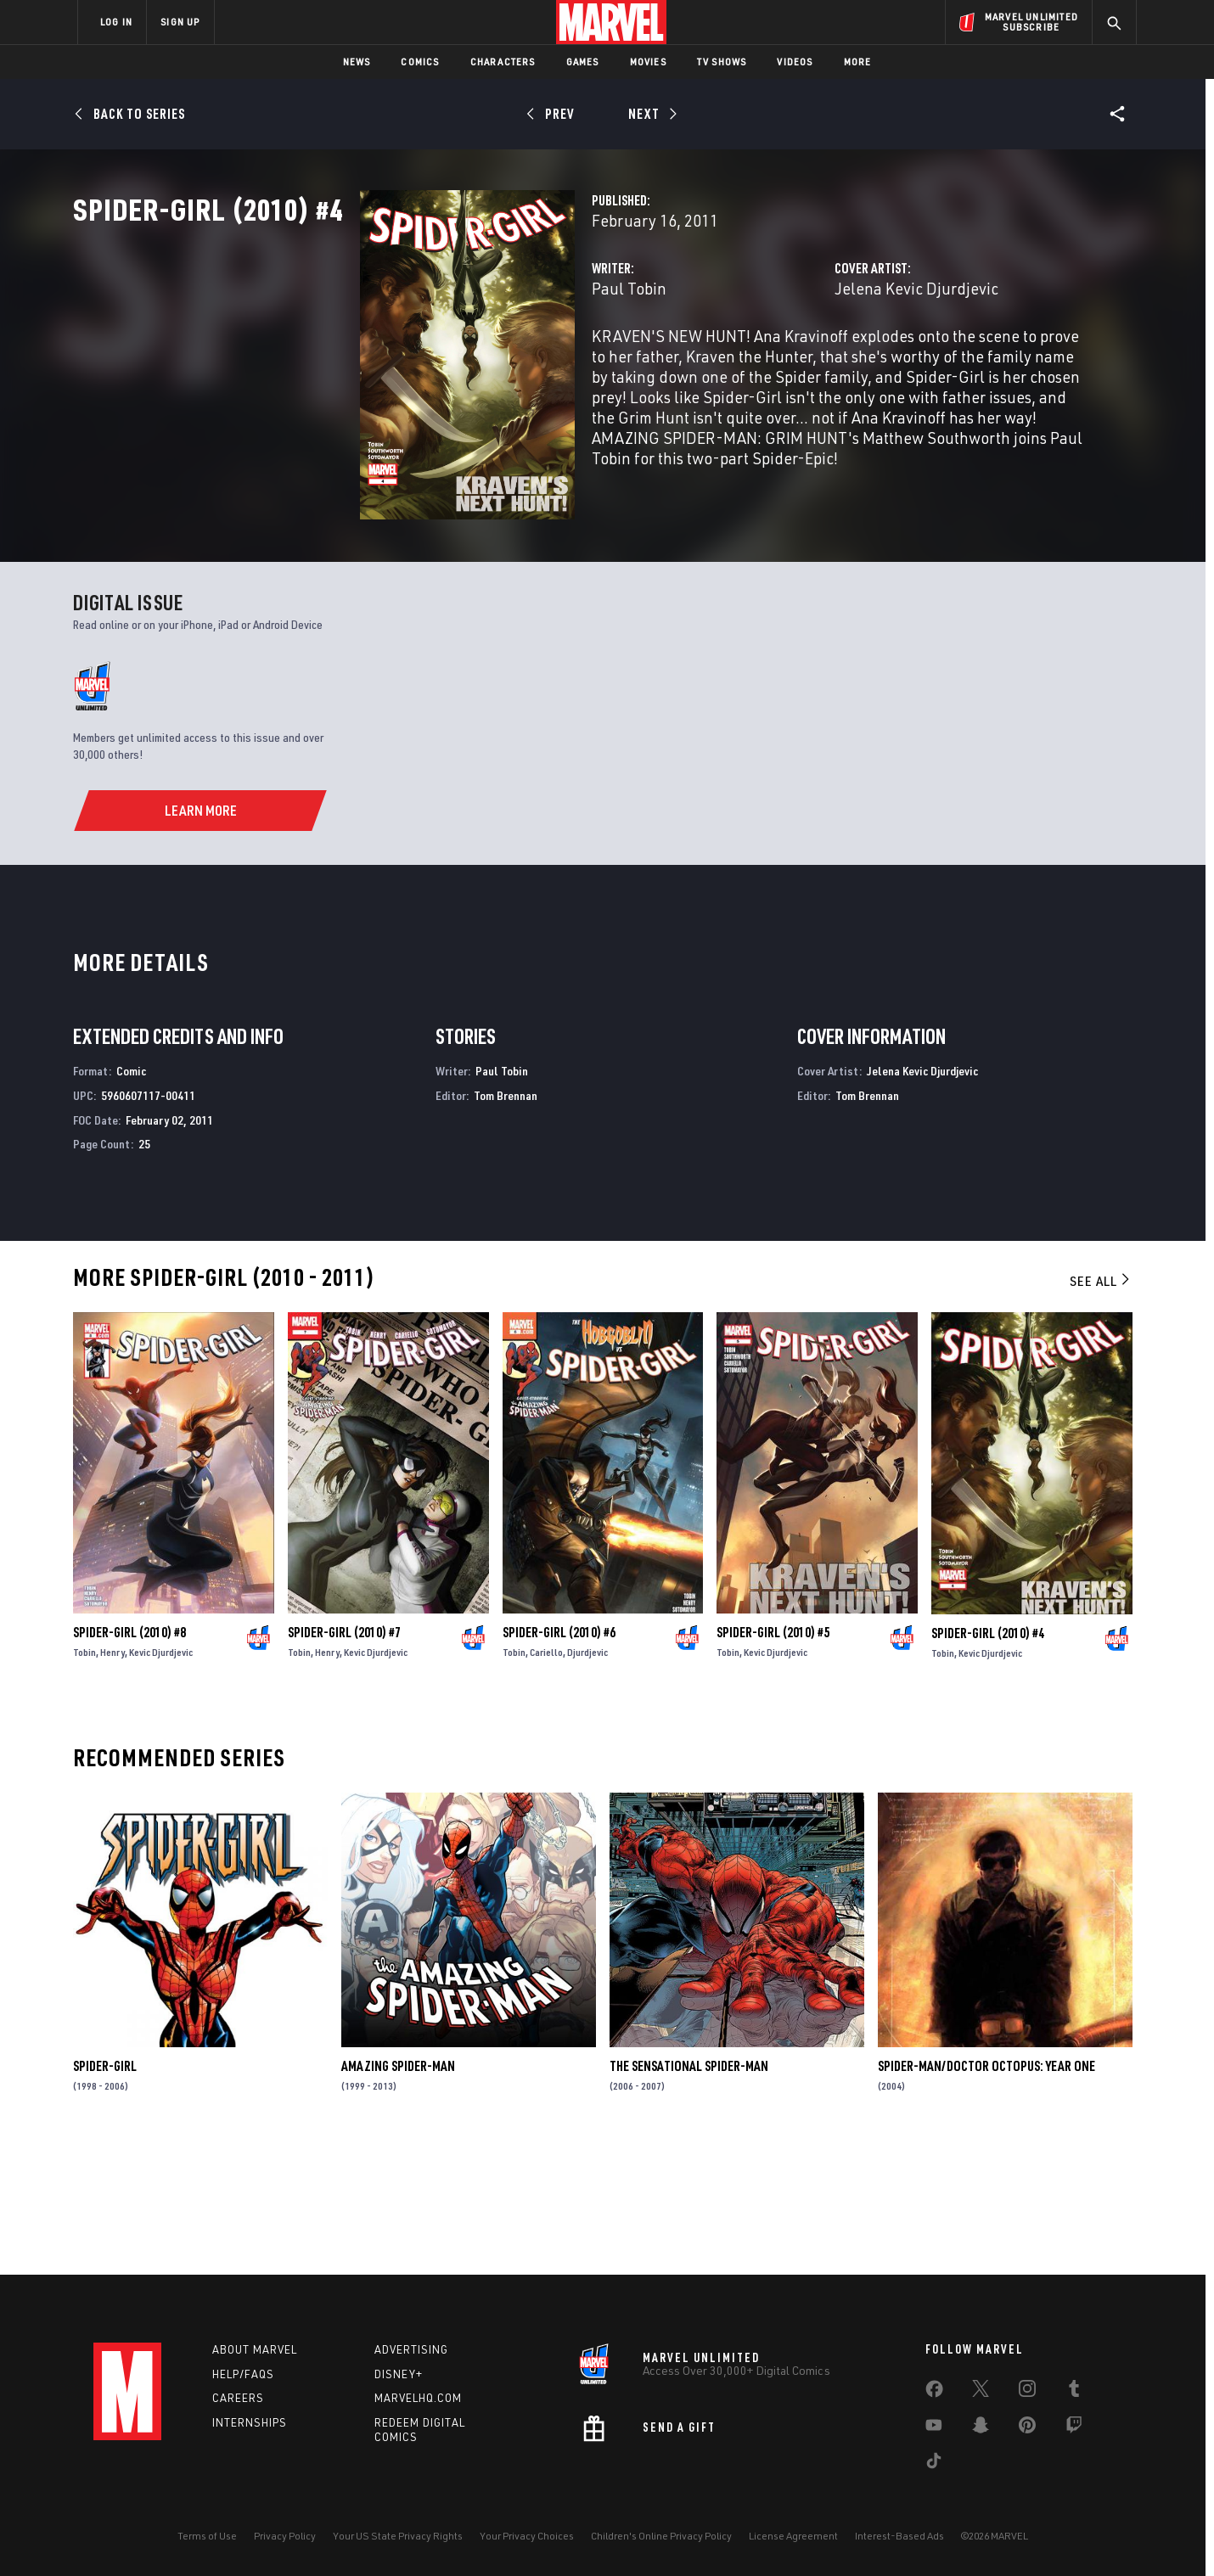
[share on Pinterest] (1027, 2428)
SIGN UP (180, 21)
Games (582, 61)
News (357, 61)
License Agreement (793, 2535)
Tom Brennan (505, 1222)
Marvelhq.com (418, 2398)
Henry (112, 1779)
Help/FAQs (243, 2374)
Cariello (546, 1779)
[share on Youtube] (933, 2428)
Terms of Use (207, 2535)
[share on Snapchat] (980, 2428)
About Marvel (254, 2349)
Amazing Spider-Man (398, 2193)
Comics (420, 61)
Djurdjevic (587, 1779)
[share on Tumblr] (1073, 2391)
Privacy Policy (285, 2535)
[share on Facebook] (934, 2392)
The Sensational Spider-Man (689, 2193)
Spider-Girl (105, 2193)
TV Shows (722, 61)
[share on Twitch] (1073, 2428)
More (858, 61)
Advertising (411, 2349)
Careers (238, 2398)
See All (1101, 1408)
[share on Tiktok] (933, 2463)
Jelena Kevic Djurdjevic (816, 363)
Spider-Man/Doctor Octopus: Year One (986, 2193)
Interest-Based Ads (899, 2535)
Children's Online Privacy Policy (661, 2535)
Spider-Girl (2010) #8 (129, 1759)
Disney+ (398, 2374)
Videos (794, 61)
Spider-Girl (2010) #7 (344, 1759)
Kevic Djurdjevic (161, 1779)
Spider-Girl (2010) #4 (987, 1759)
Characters (503, 61)
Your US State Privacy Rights (398, 2535)
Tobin (84, 1779)
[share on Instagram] (1027, 2391)
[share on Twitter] (980, 2391)
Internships (249, 2422)
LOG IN (116, 21)
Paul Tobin (428, 363)
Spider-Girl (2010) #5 (773, 1759)
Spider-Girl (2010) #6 (559, 1759)
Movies (648, 61)
